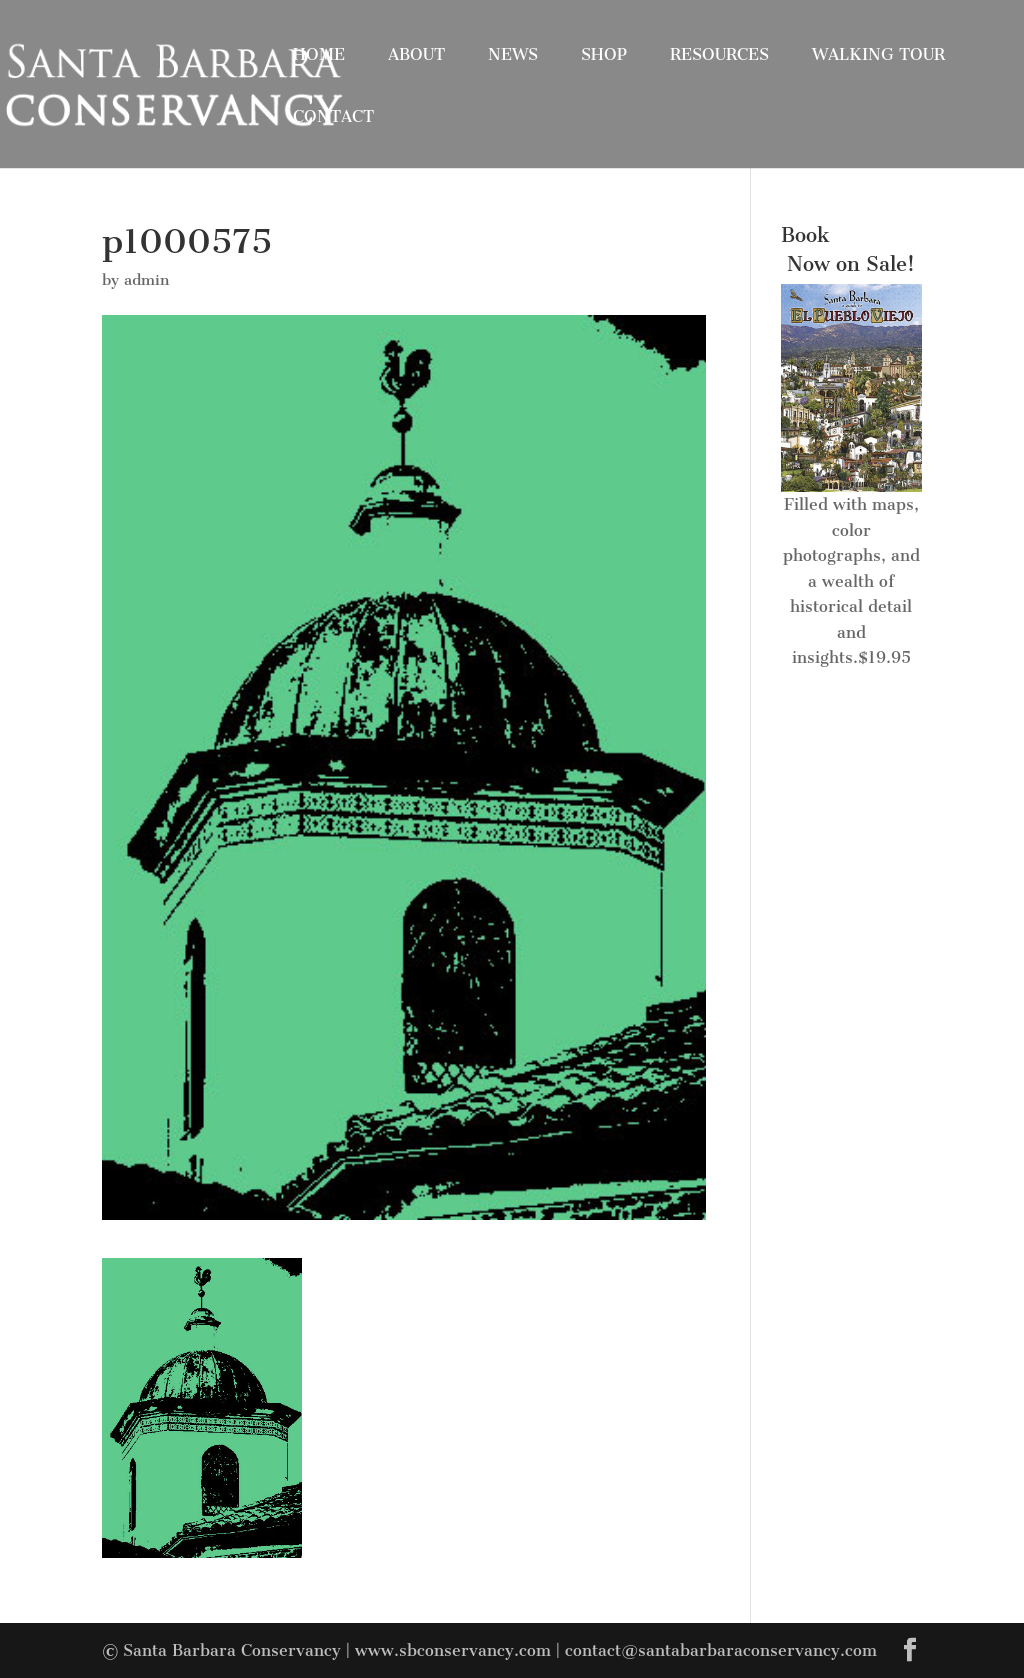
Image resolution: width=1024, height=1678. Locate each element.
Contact (333, 116)
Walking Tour (878, 54)
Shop (604, 54)
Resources (719, 54)
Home (319, 54)
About (416, 54)
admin (146, 280)
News (513, 54)
